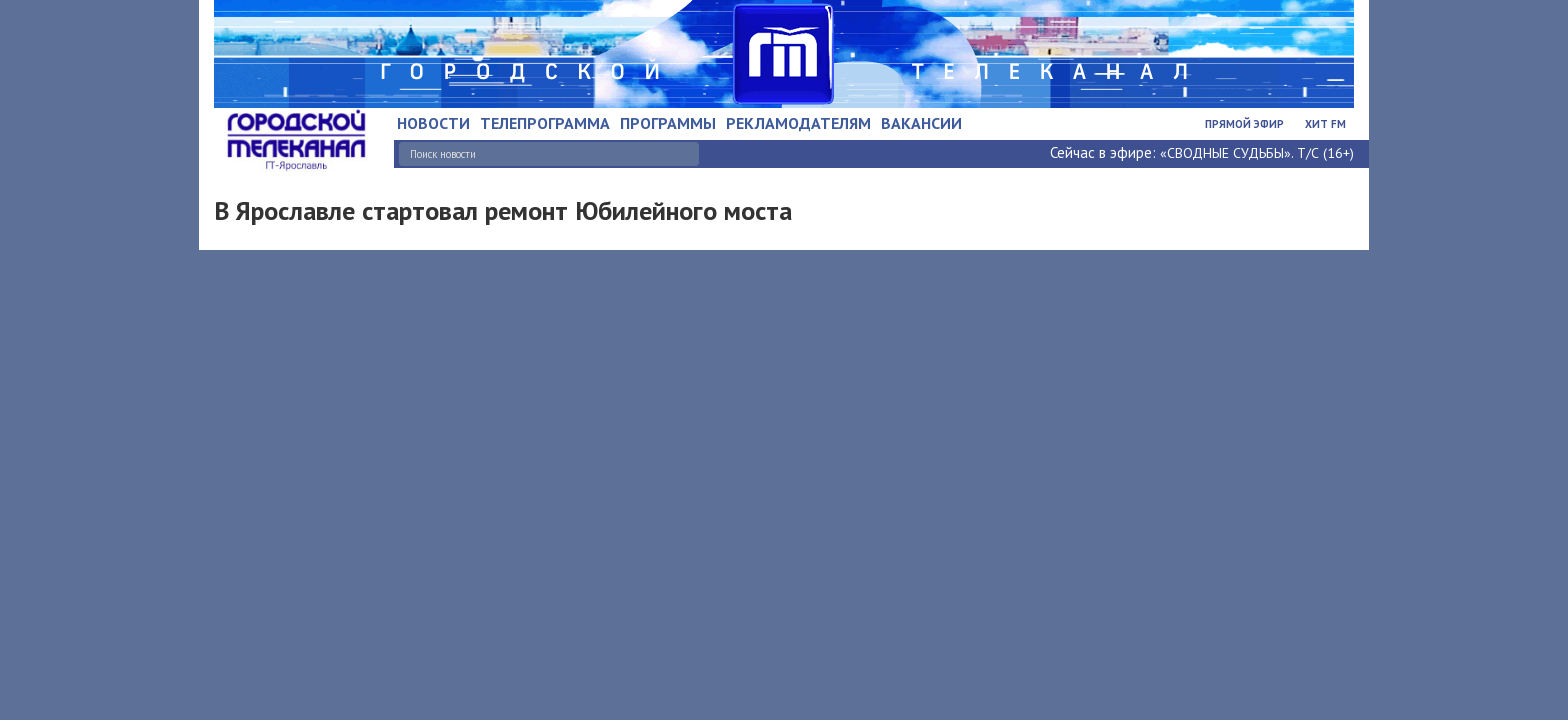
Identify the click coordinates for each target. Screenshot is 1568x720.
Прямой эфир (1244, 124)
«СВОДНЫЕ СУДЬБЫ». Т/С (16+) (1257, 153)
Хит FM (1325, 124)
